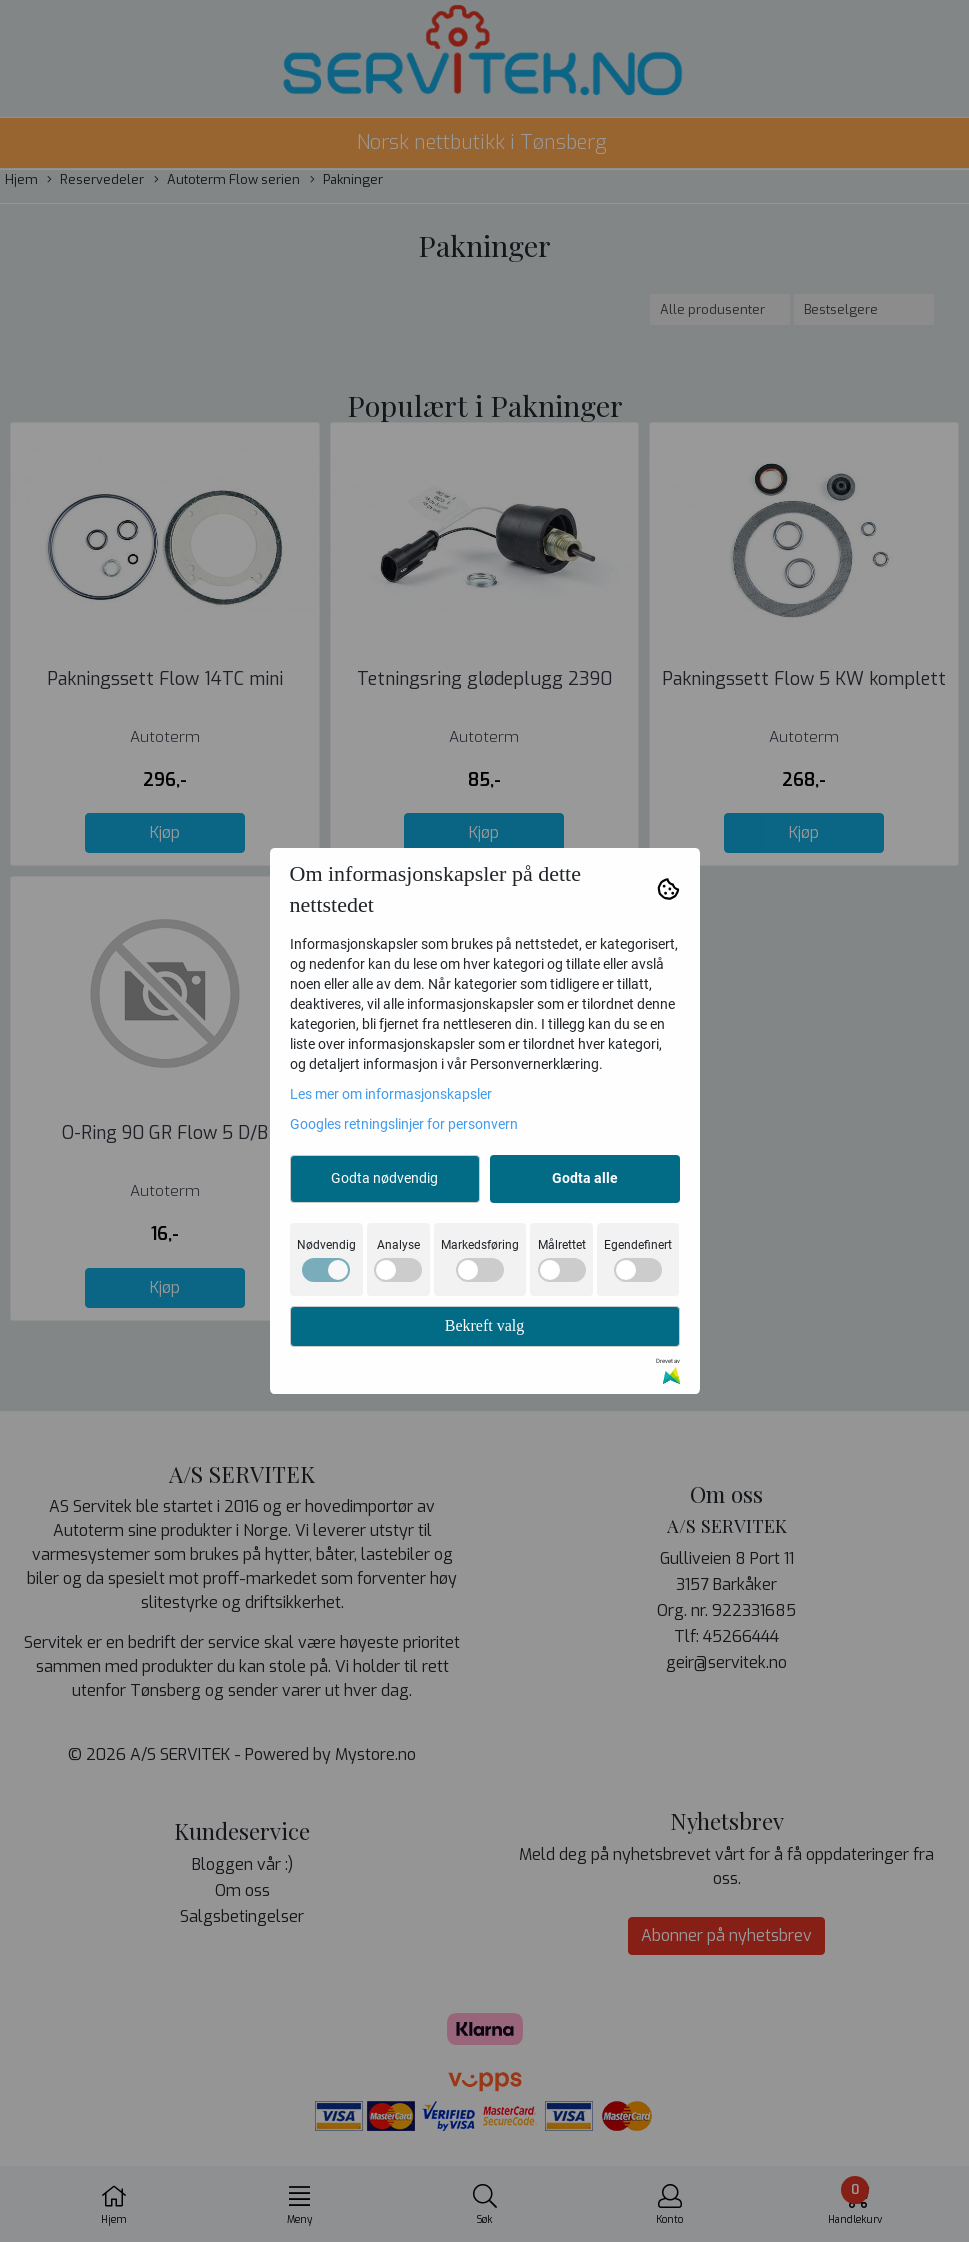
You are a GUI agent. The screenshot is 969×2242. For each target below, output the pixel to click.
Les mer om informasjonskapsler (391, 1094)
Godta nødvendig (384, 1178)
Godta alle (585, 1178)
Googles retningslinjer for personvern (404, 1124)
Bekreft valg (485, 1325)
